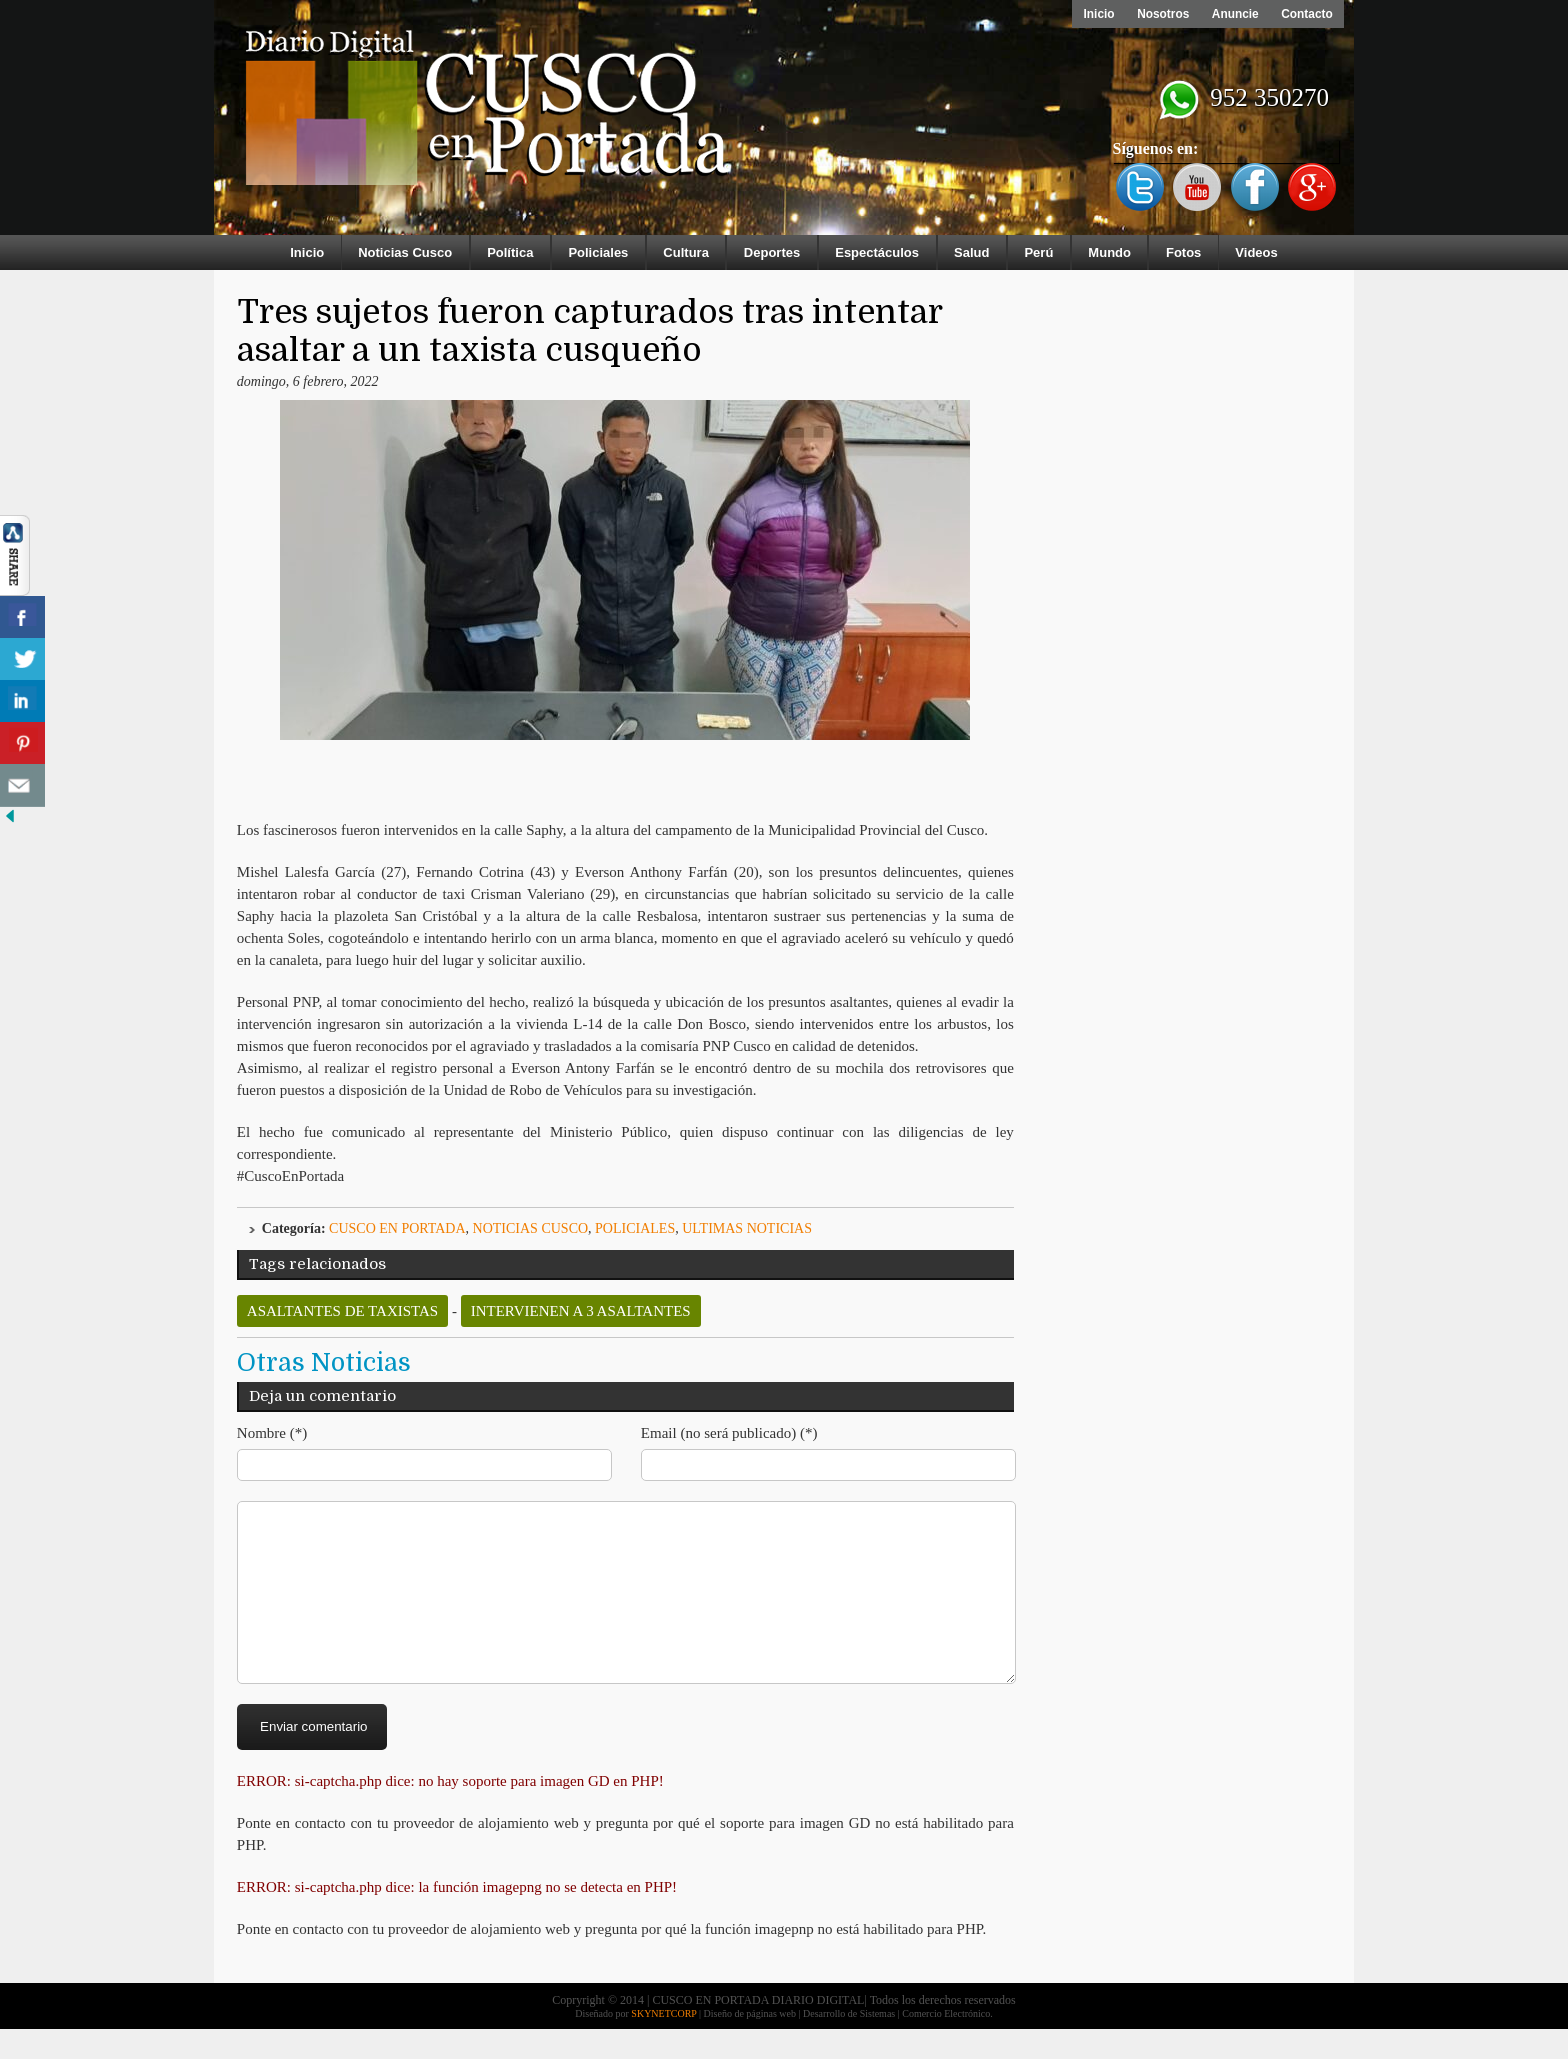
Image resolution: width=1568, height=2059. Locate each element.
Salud (971, 252)
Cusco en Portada (397, 1228)
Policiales (598, 252)
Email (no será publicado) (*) (729, 1433)
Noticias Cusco (405, 252)
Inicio (1092, 14)
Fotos (1183, 252)
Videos (1256, 252)
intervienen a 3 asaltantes (581, 1311)
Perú (1038, 252)
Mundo (1109, 252)
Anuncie (1232, 14)
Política (510, 252)
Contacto (1306, 14)
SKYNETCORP (663, 2043)
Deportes (772, 252)
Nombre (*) (272, 1433)
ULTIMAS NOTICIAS (747, 1228)
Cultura (686, 252)
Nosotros (1158, 14)
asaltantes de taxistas (342, 1311)
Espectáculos (877, 252)
